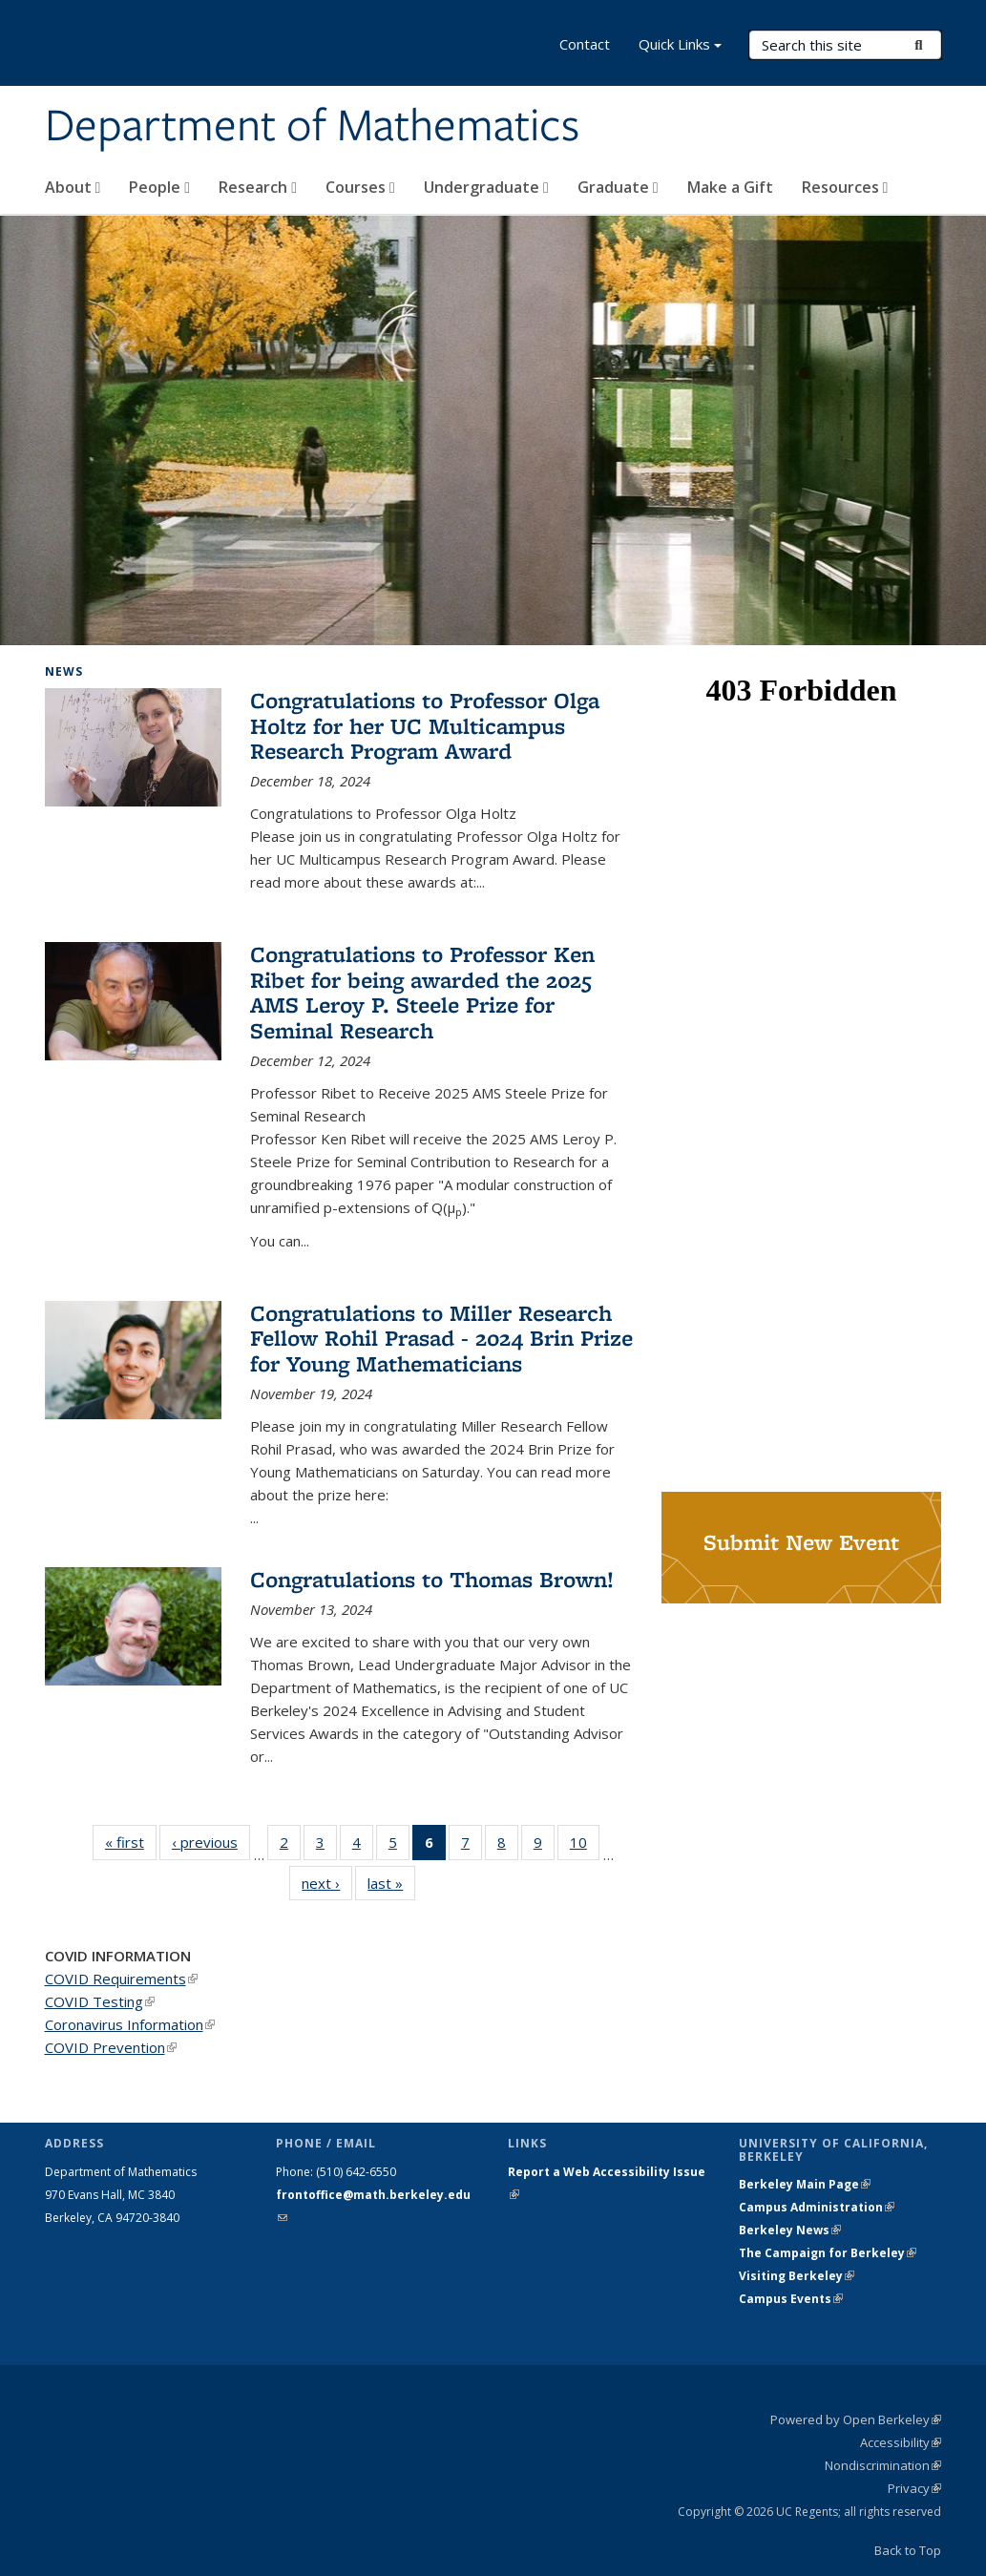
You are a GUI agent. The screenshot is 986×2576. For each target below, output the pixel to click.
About (73, 187)
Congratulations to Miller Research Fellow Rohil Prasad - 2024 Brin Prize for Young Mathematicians (441, 1338)
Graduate (618, 187)
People (159, 187)
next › (327, 1883)
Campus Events (791, 2299)
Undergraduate (486, 187)
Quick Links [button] (680, 46)
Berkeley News (790, 2230)
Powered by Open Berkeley (855, 2419)
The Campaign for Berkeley (827, 2253)
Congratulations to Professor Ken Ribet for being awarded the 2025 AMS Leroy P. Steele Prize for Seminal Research (422, 991)
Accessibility (900, 2442)
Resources (845, 187)
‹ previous (211, 1842)
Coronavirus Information (130, 2024)
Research (258, 187)
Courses (360, 187)
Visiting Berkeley (796, 2276)
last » (391, 1883)
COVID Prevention (111, 2047)
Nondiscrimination (883, 2465)
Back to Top (907, 2550)
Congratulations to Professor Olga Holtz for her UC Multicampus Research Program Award (424, 725)
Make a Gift (730, 187)
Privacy (914, 2488)
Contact (584, 43)
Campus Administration (816, 2207)
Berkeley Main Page (805, 2184)
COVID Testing (100, 2001)
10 (584, 1846)
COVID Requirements (121, 1978)
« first (131, 1842)
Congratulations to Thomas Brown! (432, 1579)
